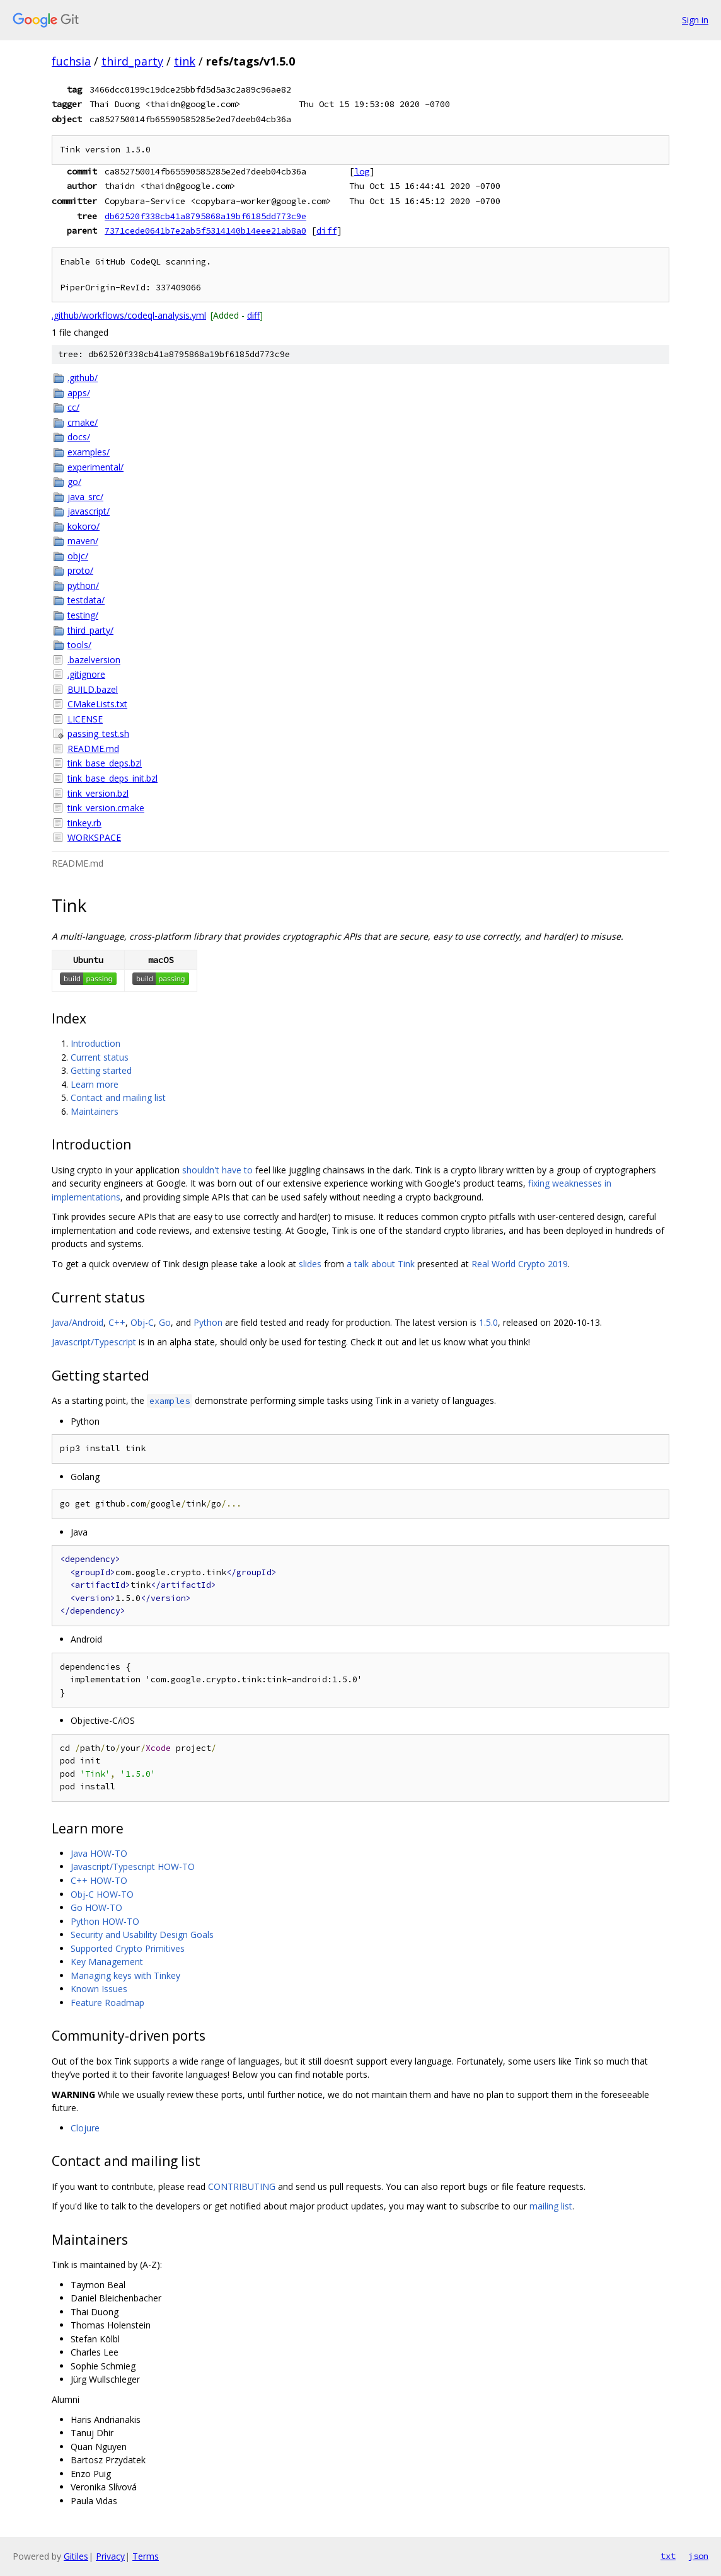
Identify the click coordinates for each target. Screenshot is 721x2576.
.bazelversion (93, 660)
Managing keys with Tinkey (125, 1975)
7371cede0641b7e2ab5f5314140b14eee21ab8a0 (205, 230)
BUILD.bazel (92, 689)
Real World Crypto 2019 (519, 1264)
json (698, 2556)
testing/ (82, 615)
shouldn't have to (217, 1170)
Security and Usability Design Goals (142, 1935)
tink (184, 61)
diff (326, 230)
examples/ (88, 452)
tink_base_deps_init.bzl (112, 778)
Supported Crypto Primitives (128, 1948)
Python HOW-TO (105, 1921)
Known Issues (99, 1989)
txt (668, 2556)
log (361, 171)
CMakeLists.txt (97, 704)
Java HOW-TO (99, 1853)
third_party (132, 61)
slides (310, 1264)
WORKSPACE (94, 837)
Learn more (94, 1084)
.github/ (82, 378)
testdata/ (86, 600)
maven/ (82, 541)
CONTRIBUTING (241, 2186)
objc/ (77, 556)
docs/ (78, 437)
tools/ (79, 645)
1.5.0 (488, 1322)
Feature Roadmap (107, 2003)
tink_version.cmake (105, 808)
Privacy (110, 2556)
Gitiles (76, 2556)
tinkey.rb (84, 823)
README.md (93, 749)
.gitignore (86, 674)
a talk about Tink (381, 1264)
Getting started (101, 1070)
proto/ (80, 570)
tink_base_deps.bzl (104, 763)
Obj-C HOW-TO (102, 1894)
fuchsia (71, 61)
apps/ (78, 393)
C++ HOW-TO (99, 1880)
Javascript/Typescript (94, 1342)
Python (207, 1322)
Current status (100, 1057)
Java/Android (77, 1322)
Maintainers (94, 1111)
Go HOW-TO (96, 1907)
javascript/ (88, 511)
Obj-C (142, 1322)
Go (165, 1322)
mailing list (550, 2206)
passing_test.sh (98, 733)
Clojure (85, 2128)
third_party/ (90, 630)
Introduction (95, 1043)
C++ (116, 1322)
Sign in (695, 20)
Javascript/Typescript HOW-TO (133, 1866)
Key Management (107, 1962)
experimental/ (95, 467)
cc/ (73, 407)
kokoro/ (83, 526)
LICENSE (85, 719)
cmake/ (82, 422)
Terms (145, 2556)
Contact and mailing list (118, 1097)
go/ (74, 481)
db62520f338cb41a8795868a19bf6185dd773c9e (205, 216)
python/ (83, 585)
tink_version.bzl (98, 793)
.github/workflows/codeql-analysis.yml (129, 315)
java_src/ (85, 497)
